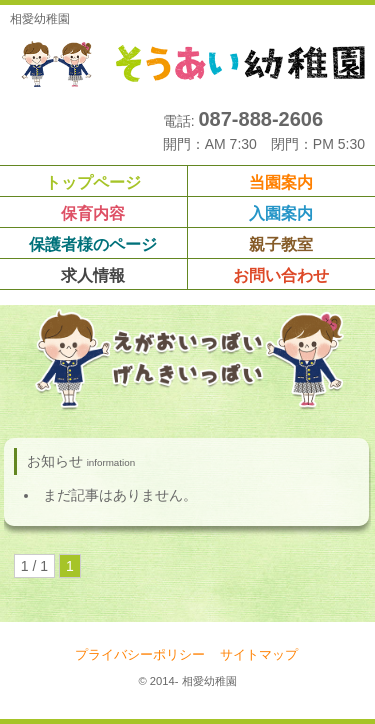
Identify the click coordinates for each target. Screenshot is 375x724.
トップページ (93, 182)
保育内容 (93, 213)
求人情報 (93, 275)
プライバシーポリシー (140, 655)
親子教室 (281, 244)
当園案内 (281, 182)
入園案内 (281, 213)
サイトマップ (259, 655)
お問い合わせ (281, 275)
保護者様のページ (93, 244)
